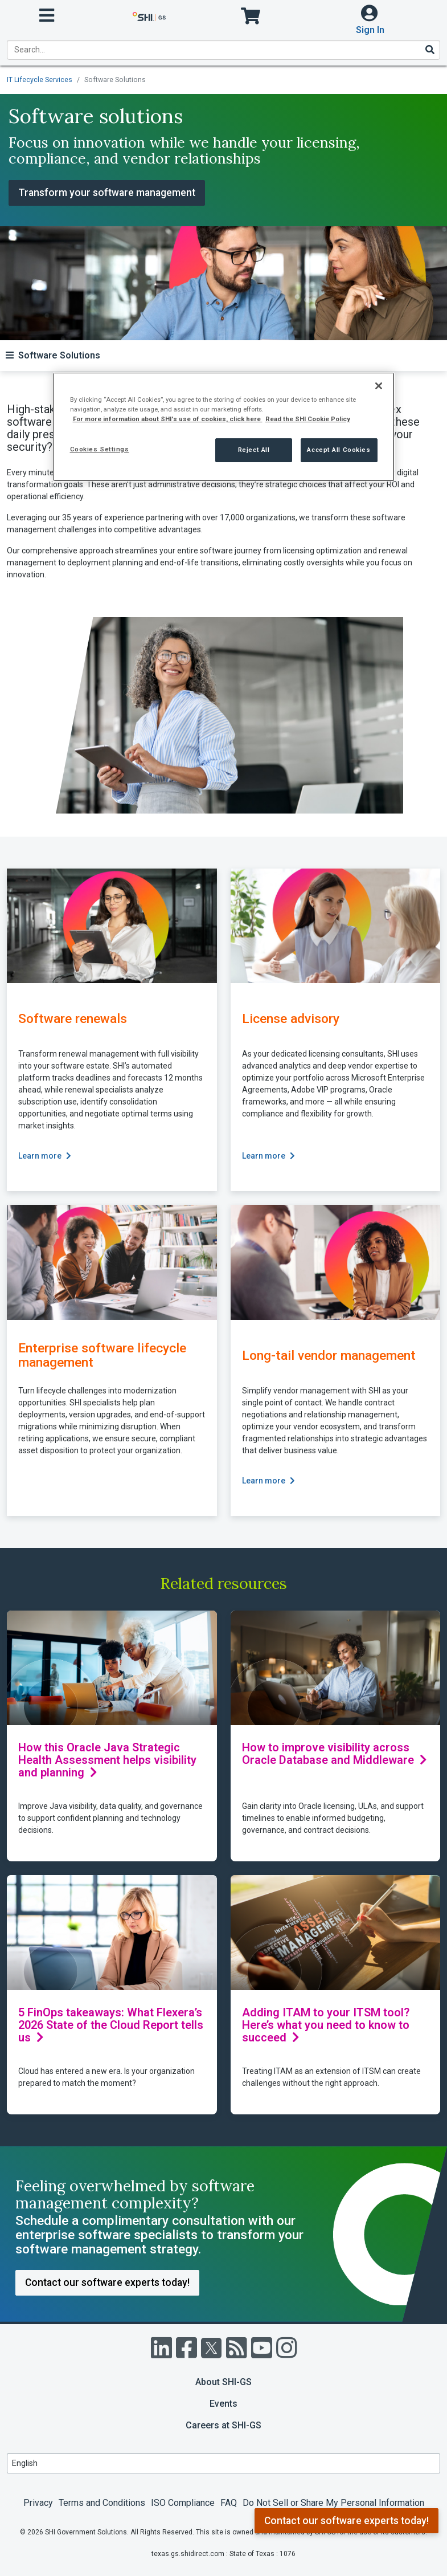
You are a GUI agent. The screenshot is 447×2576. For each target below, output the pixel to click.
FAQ (228, 2502)
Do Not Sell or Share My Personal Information (333, 2502)
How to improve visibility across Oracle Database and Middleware (334, 1754)
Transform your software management (106, 192)
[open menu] (46, 15)
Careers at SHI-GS (223, 2425)
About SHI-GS (223, 2382)
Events (223, 2403)
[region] (224, 427)
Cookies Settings (99, 449)
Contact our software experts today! (346, 2520)
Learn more (44, 1155)
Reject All (254, 450)
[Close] (378, 385)
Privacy (38, 2502)
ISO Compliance (183, 2502)
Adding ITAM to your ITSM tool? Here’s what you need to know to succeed (325, 2025)
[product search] (223, 50)
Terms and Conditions (102, 2502)
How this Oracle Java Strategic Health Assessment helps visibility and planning (107, 1760)
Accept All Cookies (338, 450)
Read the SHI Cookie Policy (307, 419)
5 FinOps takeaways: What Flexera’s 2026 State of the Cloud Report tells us (110, 2025)
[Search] (429, 49)
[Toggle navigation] (53, 355)
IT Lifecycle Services (39, 80)
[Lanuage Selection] (223, 2463)
